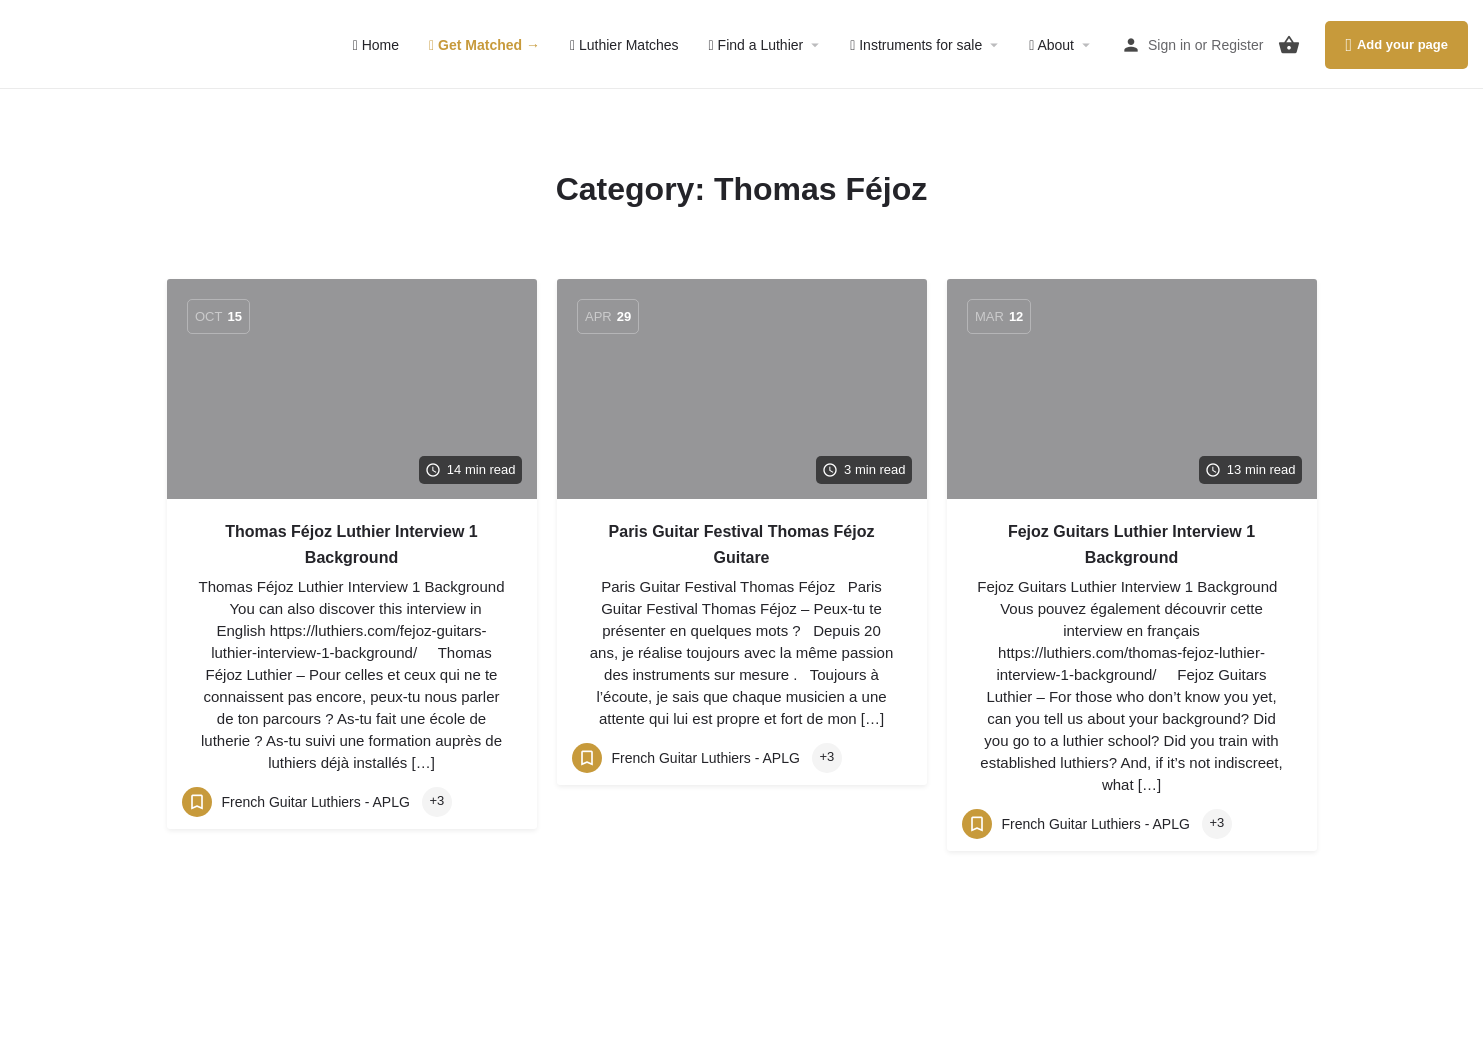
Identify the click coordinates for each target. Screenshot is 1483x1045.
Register (1237, 45)
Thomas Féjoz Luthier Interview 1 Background (351, 544)
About (1051, 45)
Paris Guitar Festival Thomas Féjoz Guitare (742, 544)
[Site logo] (119, 43)
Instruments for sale (916, 45)
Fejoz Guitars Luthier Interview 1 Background (1131, 544)
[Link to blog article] (352, 389)
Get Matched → (484, 45)
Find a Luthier (756, 45)
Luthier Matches (624, 45)
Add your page (1396, 45)
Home (376, 45)
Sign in (1169, 45)
